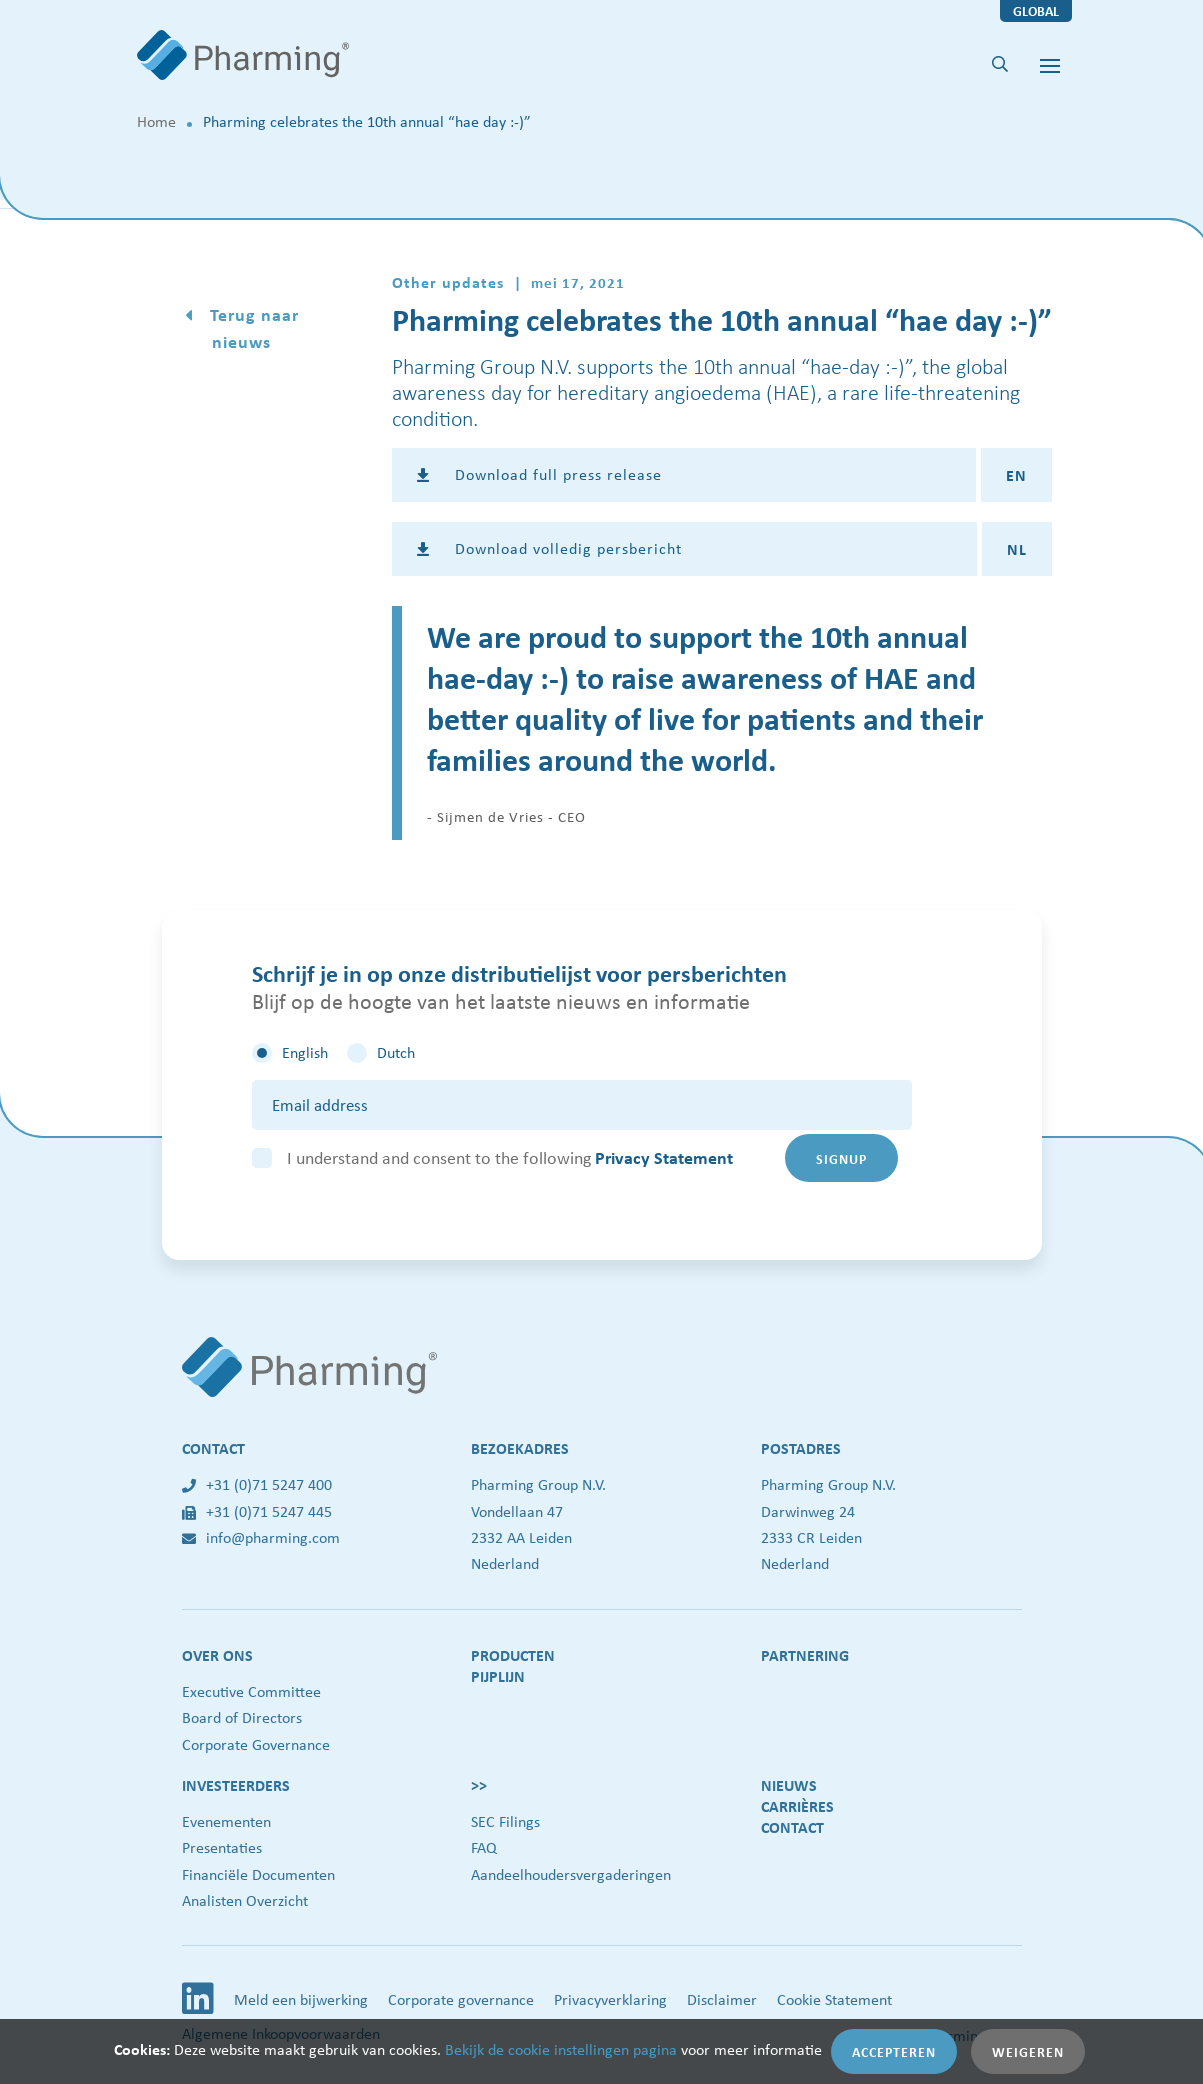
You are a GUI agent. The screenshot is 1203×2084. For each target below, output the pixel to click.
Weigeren (1028, 2051)
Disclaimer (722, 1999)
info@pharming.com (261, 1537)
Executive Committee (251, 1691)
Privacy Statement (664, 1157)
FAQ (484, 1847)
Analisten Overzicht (245, 1900)
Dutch (396, 1052)
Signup (841, 1158)
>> (479, 1785)
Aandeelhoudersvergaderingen (571, 1874)
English (305, 1052)
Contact (792, 1827)
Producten (513, 1655)
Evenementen (226, 1821)
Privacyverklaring (610, 1999)
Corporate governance (461, 1999)
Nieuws (789, 1785)
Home (156, 121)
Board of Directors (242, 1717)
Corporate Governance (256, 1744)
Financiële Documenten (258, 1874)
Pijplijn (498, 1676)
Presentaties (222, 1847)
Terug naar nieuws (252, 327)
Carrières (797, 1806)
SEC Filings (505, 1821)
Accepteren (894, 2051)
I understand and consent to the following (510, 1157)
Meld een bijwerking (301, 1999)
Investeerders (236, 1785)
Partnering (805, 1655)
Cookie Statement (834, 1999)
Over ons (217, 1655)
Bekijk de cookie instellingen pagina (561, 2049)
